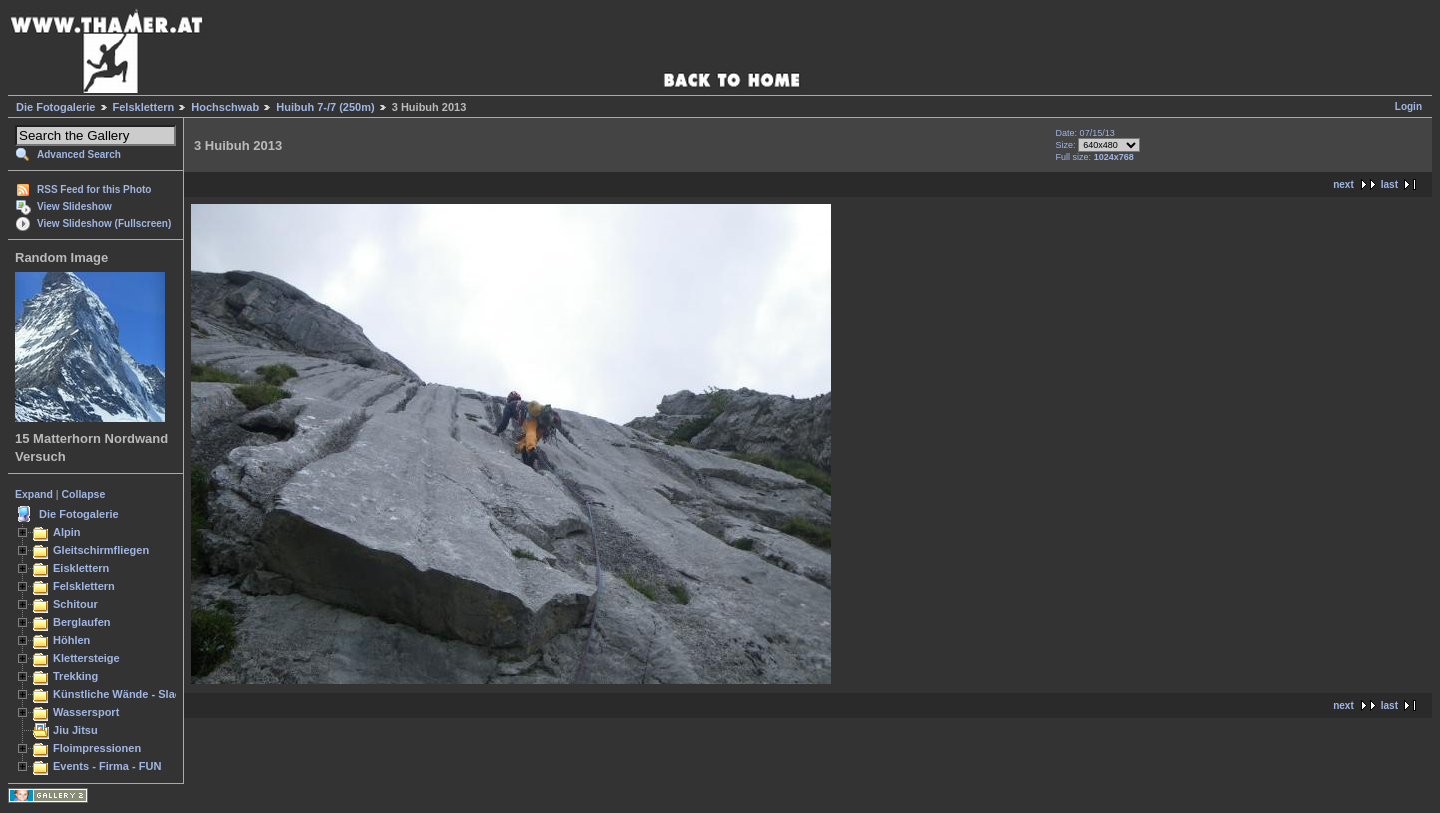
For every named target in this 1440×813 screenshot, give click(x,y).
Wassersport (86, 712)
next (1343, 184)
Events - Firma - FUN (107, 766)
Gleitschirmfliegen (101, 550)
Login (1408, 106)
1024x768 (1114, 157)
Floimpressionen (97, 748)
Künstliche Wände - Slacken (126, 694)
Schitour (75, 604)
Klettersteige (86, 658)
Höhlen (71, 640)
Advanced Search (79, 154)
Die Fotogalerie (55, 107)
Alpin (67, 532)
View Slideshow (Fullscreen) (104, 223)
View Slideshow (74, 206)
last (1389, 184)
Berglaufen (82, 622)
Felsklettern (144, 107)
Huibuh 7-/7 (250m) (325, 107)
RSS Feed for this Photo (94, 189)
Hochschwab (225, 107)
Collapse (84, 494)
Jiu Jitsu (75, 730)
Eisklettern (81, 568)
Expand (34, 494)
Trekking (75, 676)
